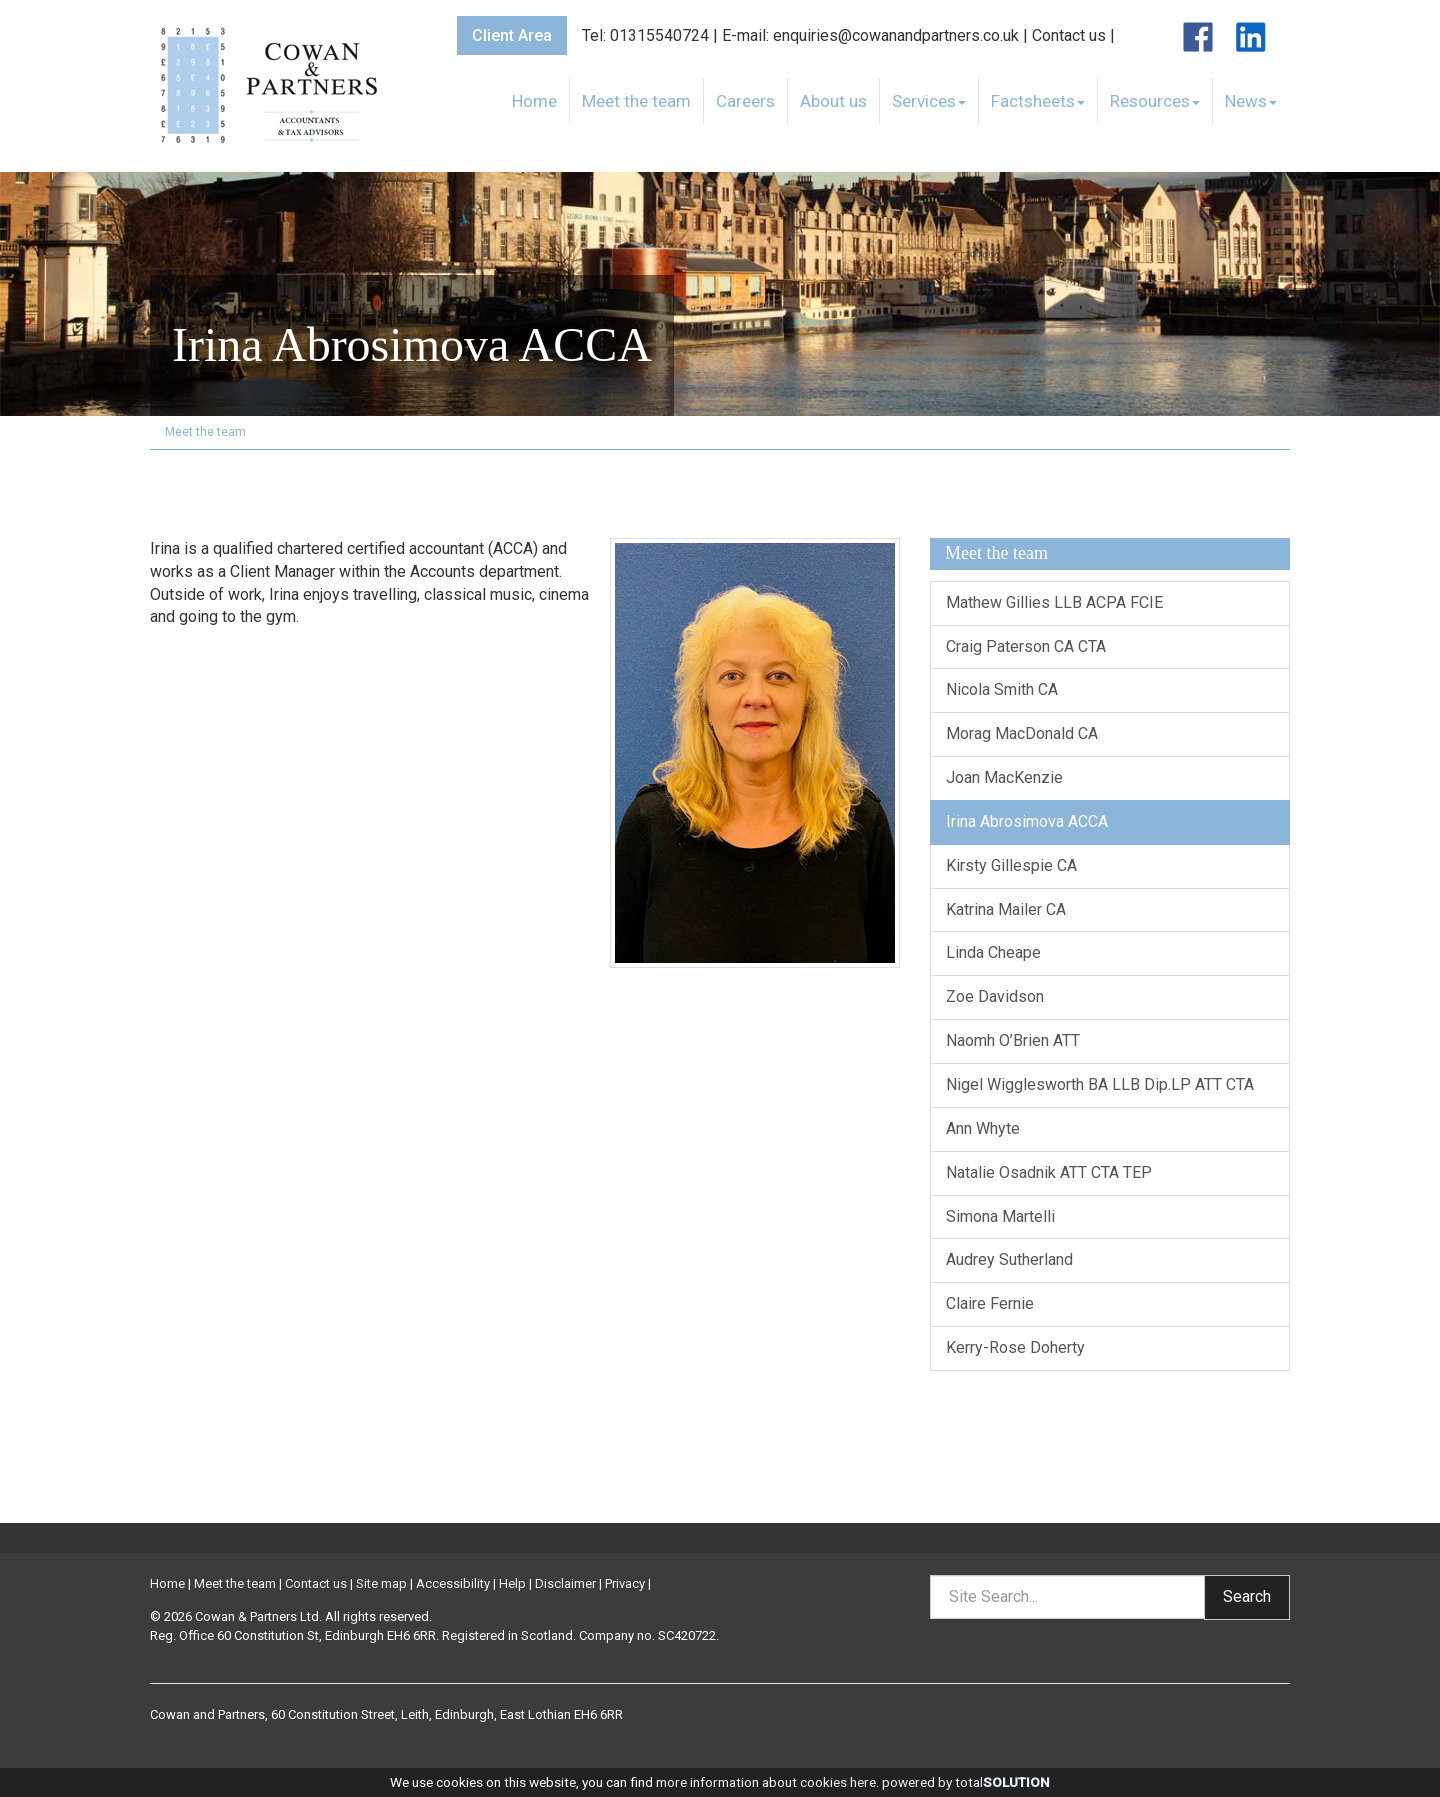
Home (534, 101)
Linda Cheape (993, 952)
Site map (381, 1583)
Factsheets (1038, 101)
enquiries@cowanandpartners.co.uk (896, 35)
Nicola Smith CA (1002, 689)
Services (929, 101)
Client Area (512, 35)
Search (1247, 1596)
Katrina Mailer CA (1006, 909)
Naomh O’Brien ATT (1013, 1040)
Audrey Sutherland (1009, 1259)
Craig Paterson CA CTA (1026, 646)
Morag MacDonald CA (1022, 733)
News (1251, 101)
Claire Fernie (990, 1303)
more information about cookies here (766, 1782)
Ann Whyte (983, 1128)
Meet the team (636, 101)
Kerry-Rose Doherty (1015, 1347)
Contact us (1069, 35)
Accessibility (453, 1583)
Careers (745, 101)
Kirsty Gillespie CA (1011, 865)
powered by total (966, 1782)
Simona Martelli (1000, 1216)
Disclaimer (565, 1583)
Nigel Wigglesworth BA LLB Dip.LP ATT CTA (1100, 1084)
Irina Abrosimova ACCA (1027, 821)
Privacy (625, 1583)
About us (833, 101)
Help (512, 1583)
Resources (1155, 101)
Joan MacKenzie (1004, 777)
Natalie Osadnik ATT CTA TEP (1049, 1172)
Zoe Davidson (995, 996)
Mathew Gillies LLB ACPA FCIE (1054, 602)
